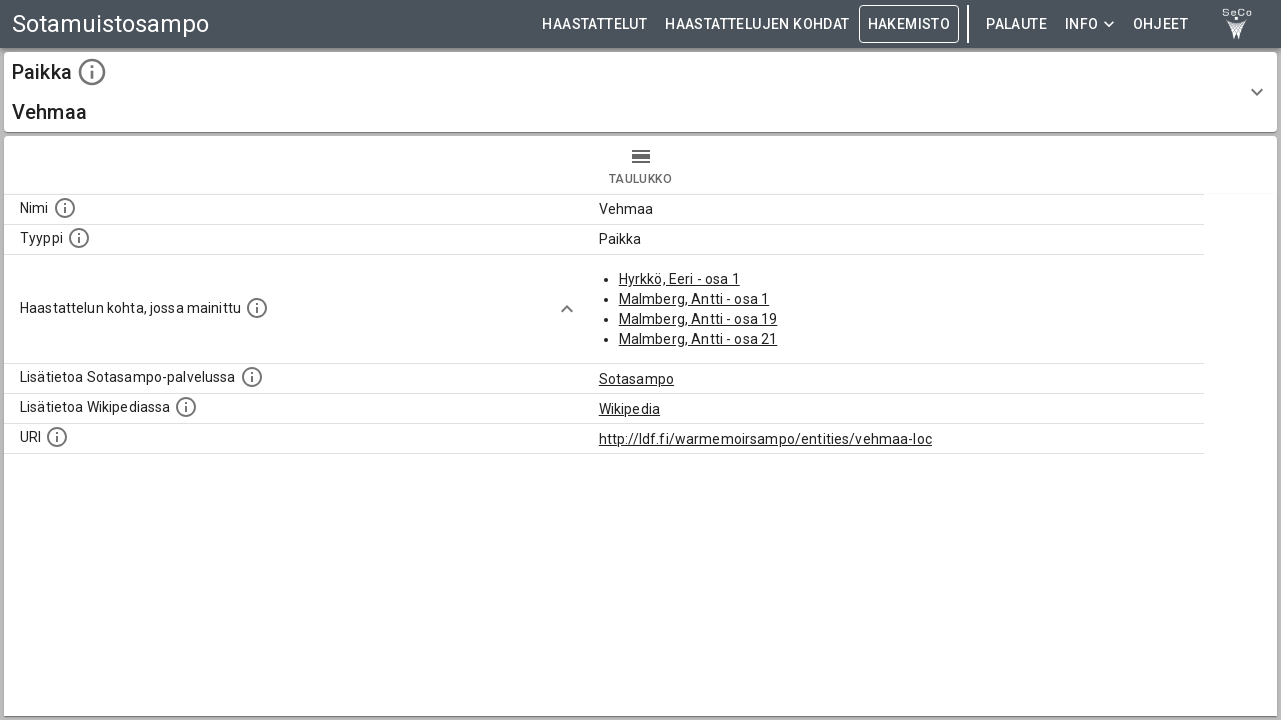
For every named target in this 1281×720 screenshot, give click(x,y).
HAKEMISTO (909, 24)
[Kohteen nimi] (65, 208)
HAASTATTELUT (594, 24)
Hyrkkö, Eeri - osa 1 (679, 279)
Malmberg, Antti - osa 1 (694, 299)
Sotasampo (636, 379)
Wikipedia (629, 409)
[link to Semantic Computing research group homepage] (1237, 24)
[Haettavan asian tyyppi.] (79, 238)
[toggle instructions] (92, 72)
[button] (640, 92)
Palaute (1016, 24)
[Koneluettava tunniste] (57, 437)
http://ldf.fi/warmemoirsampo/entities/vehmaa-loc (765, 439)
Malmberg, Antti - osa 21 (698, 339)
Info (1090, 24)
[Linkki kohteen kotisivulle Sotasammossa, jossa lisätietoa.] (252, 377)
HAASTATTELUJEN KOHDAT (757, 24)
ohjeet (1160, 24)
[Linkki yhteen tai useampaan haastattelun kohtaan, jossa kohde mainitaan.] (257, 308)
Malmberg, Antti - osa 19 (698, 319)
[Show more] (567, 309)
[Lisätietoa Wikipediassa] (186, 407)
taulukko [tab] (640, 165)
